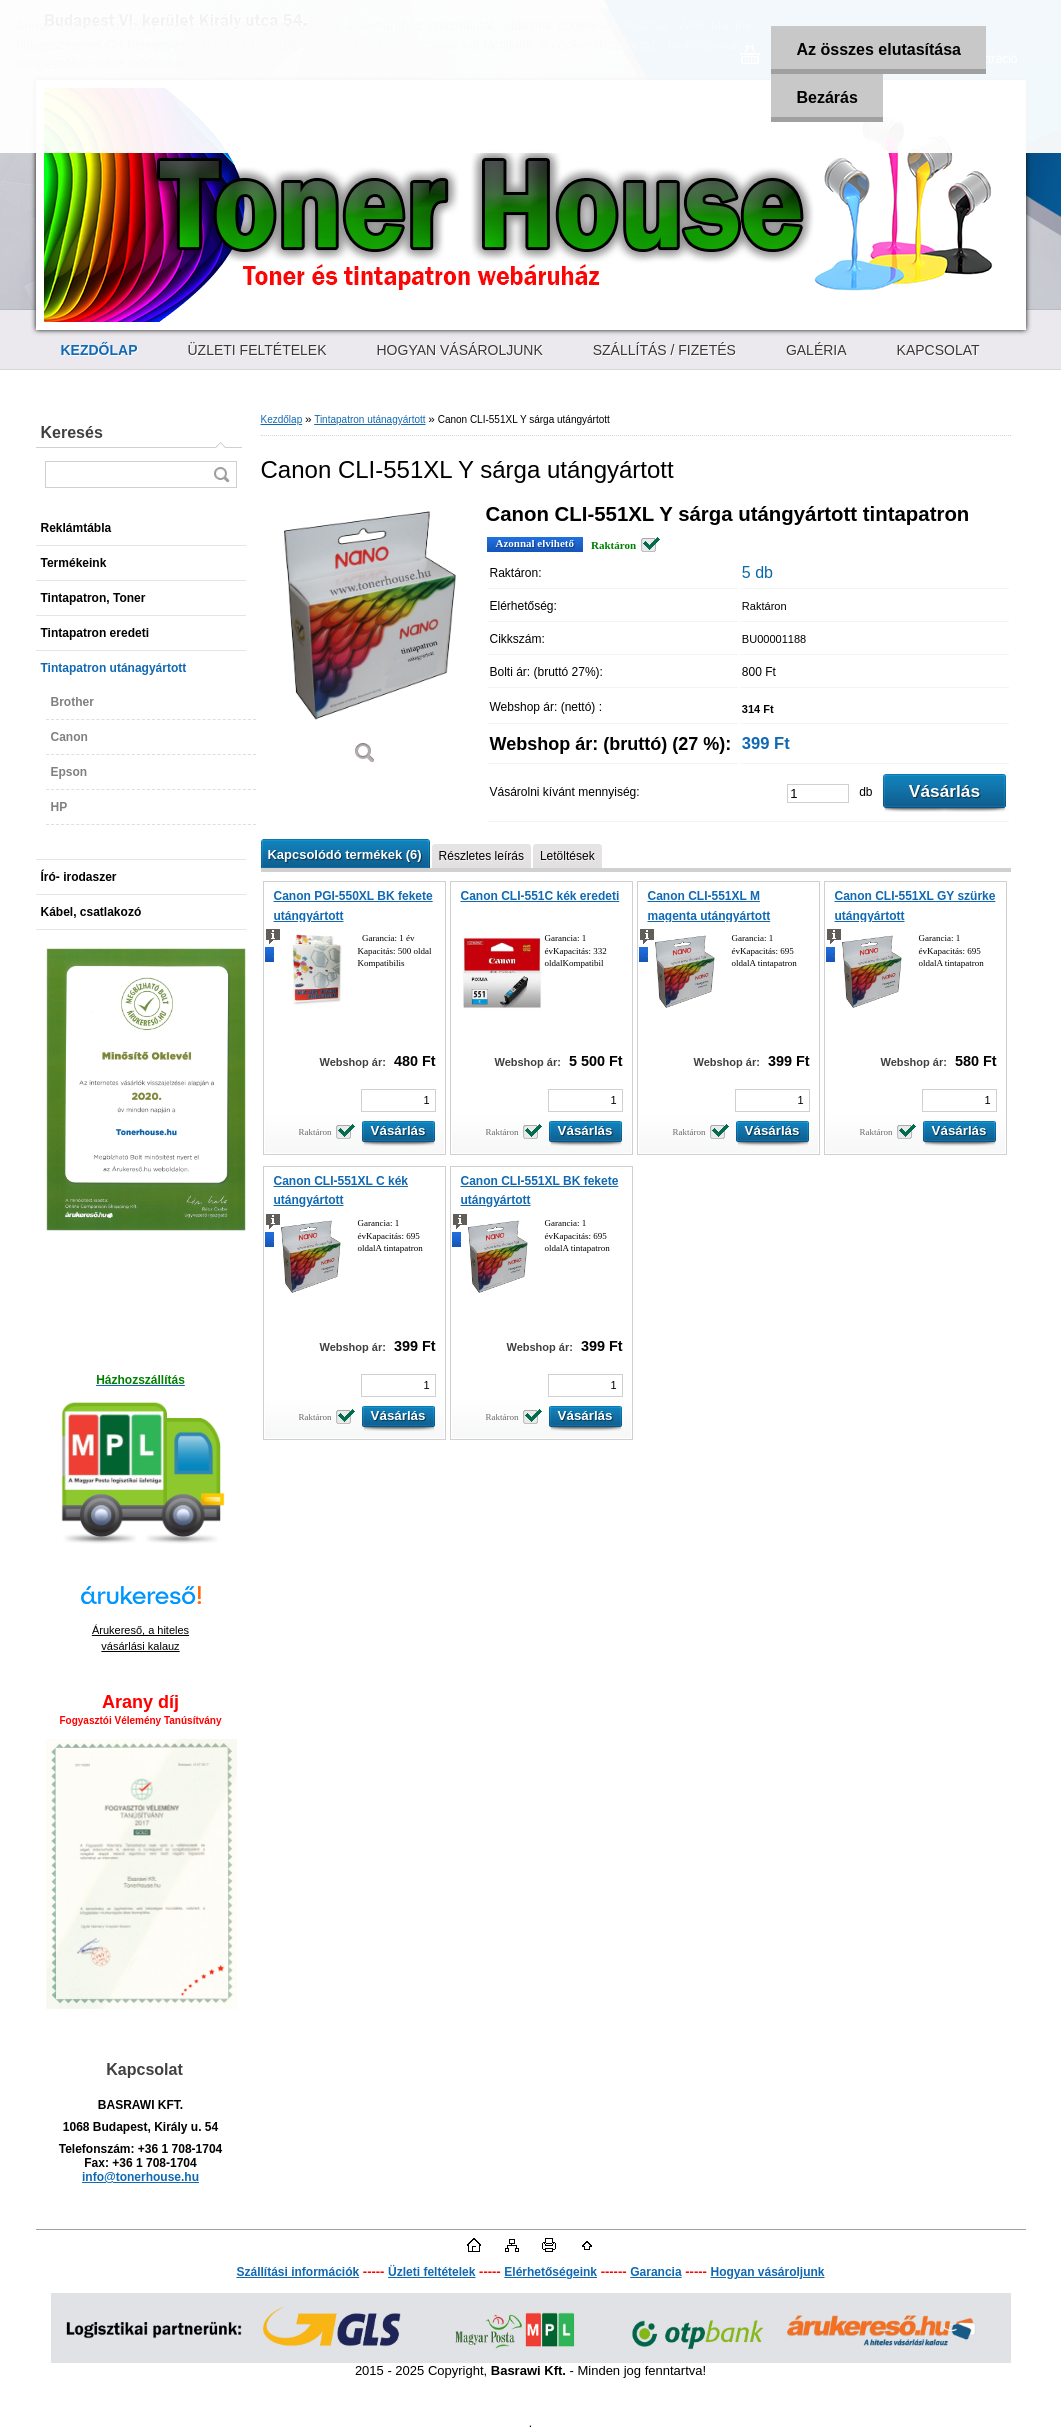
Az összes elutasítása (878, 49)
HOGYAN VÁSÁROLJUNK (460, 350)
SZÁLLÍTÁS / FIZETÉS (664, 350)
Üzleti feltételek (431, 2272)
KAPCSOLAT (938, 350)
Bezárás (826, 97)
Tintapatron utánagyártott (369, 419)
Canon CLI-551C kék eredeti (540, 896)
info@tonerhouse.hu (140, 2177)
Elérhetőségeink (550, 2272)
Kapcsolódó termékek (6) (345, 854)
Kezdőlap (282, 419)
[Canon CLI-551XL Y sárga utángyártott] (366, 641)
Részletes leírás (481, 856)
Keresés (72, 432)
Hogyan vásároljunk (767, 2272)
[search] (221, 474)
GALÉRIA (816, 350)
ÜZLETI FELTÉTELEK (257, 350)
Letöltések (567, 856)
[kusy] (818, 793)
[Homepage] (99, 350)
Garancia (655, 2272)
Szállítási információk (297, 2272)
